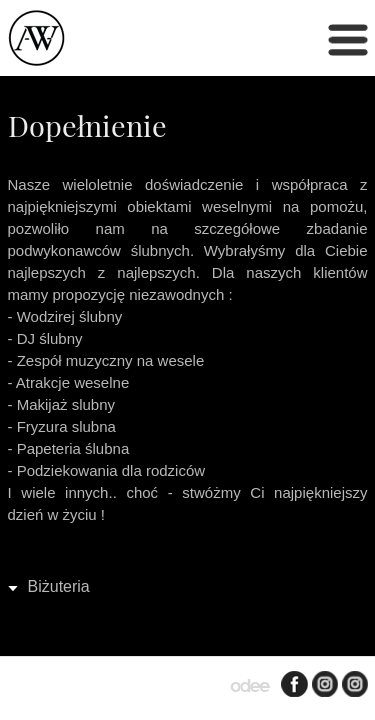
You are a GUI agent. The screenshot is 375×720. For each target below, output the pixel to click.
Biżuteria (59, 586)
